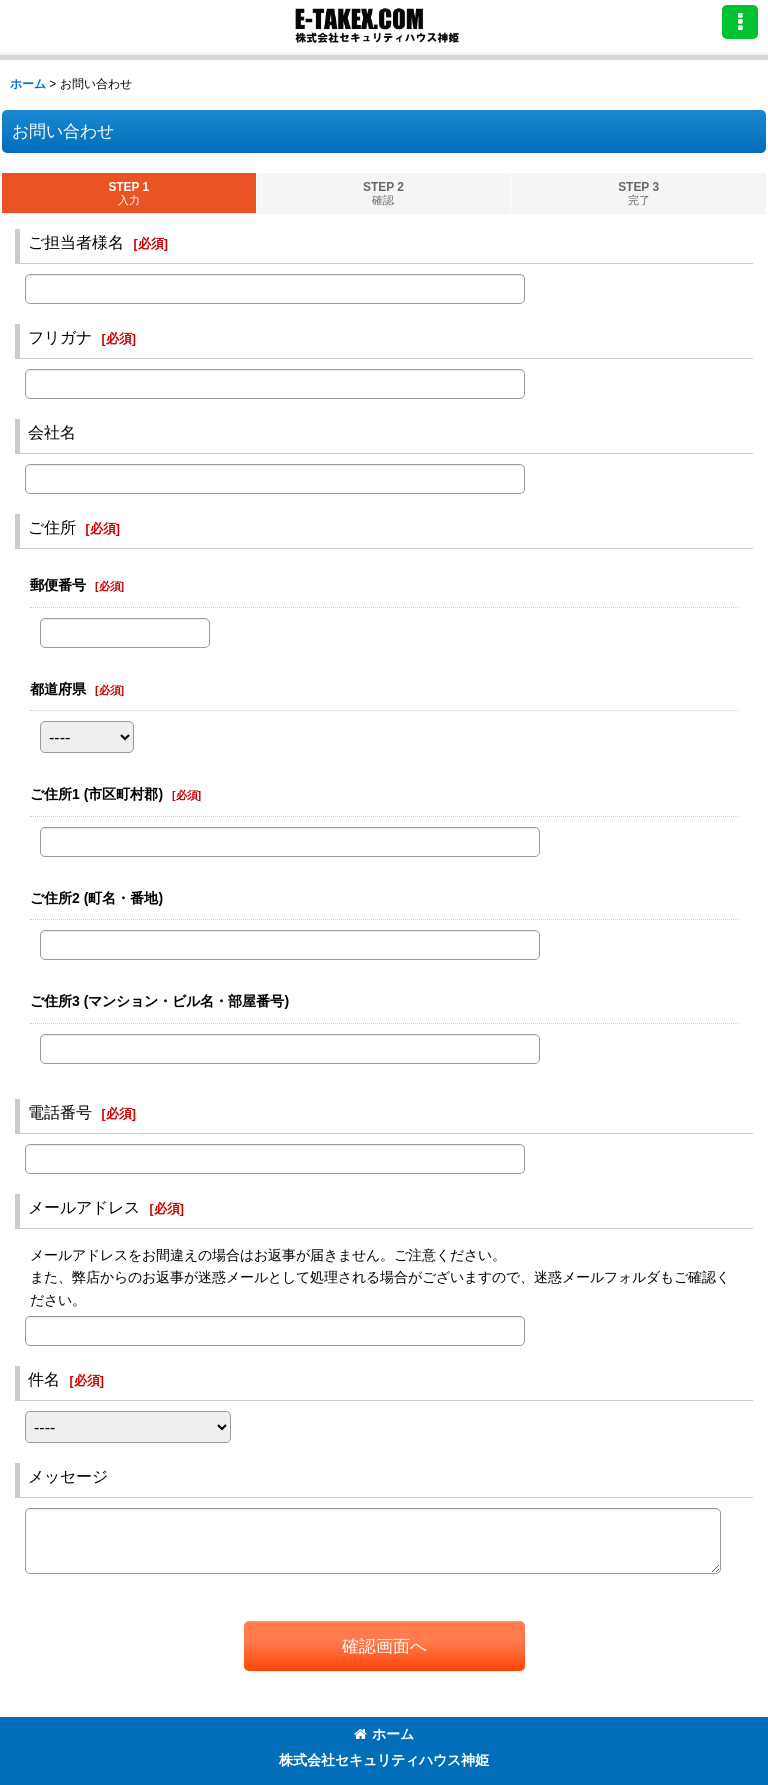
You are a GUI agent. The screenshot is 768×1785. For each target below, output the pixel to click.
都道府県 (58, 689)
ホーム (384, 1734)
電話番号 (60, 1112)
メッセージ (68, 1476)
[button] (740, 22)
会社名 (52, 432)
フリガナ (60, 337)
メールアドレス (84, 1207)
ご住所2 (96, 898)
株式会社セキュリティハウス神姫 (384, 1760)
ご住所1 (96, 794)
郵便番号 (58, 585)
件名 (44, 1379)
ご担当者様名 (76, 242)
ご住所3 (159, 1001)
